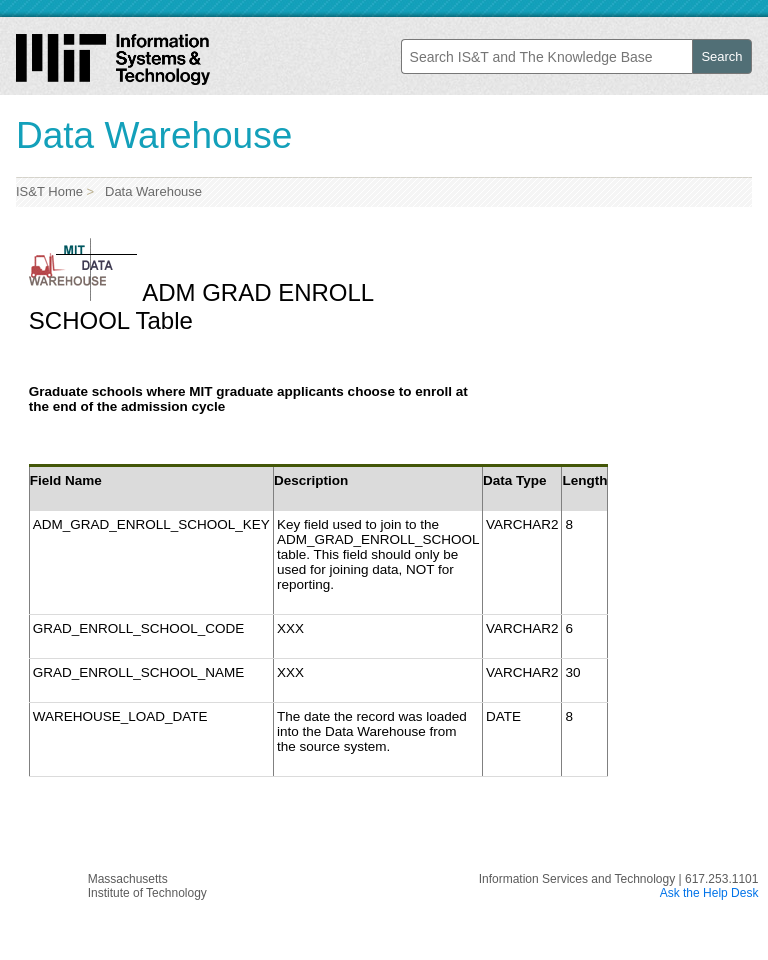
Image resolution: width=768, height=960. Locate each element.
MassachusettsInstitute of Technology (147, 886)
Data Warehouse (150, 191)
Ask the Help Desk (709, 893)
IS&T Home (49, 191)
